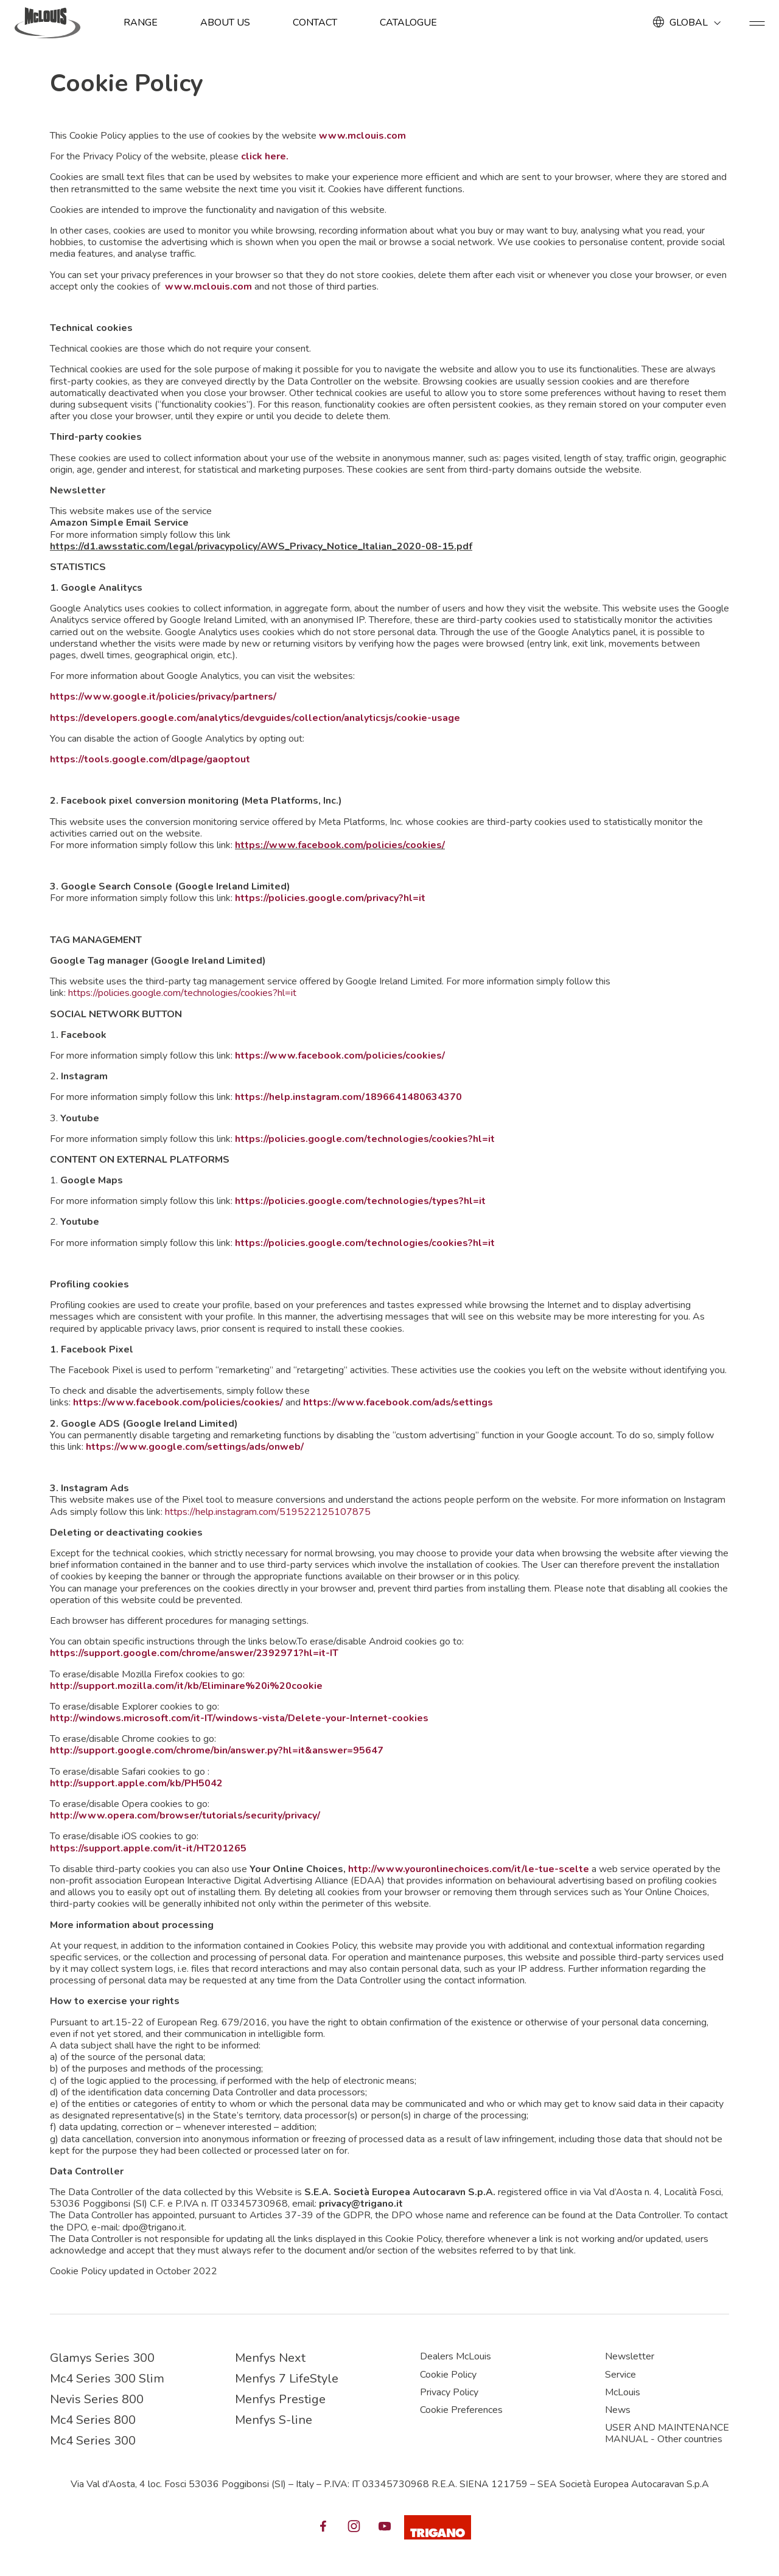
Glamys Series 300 (102, 2358)
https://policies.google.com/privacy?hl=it (330, 898)
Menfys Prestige (280, 2399)
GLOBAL (689, 22)
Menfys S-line (273, 2420)
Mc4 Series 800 (93, 2420)
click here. (264, 156)
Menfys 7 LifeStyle (286, 2378)
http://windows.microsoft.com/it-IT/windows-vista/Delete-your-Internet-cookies (239, 1718)
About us (225, 22)
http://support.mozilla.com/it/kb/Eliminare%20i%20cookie (186, 1686)
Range (141, 22)
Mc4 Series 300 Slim (107, 2378)
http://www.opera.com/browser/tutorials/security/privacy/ (185, 1815)
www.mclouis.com (362, 135)
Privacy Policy (449, 2392)
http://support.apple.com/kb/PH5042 (136, 1783)
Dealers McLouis (455, 2356)
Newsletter (629, 2356)
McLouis (622, 2392)
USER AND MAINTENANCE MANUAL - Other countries (667, 2433)
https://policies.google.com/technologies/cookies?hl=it (182, 993)
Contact (315, 22)
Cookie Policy (448, 2374)
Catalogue (408, 22)
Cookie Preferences (461, 2410)
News (618, 2410)
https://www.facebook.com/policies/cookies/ (340, 845)
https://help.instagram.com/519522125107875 (268, 1512)
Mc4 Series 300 (93, 2440)
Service (620, 2374)
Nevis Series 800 (97, 2399)
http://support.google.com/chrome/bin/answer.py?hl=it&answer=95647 (216, 1750)
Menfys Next (270, 2358)
